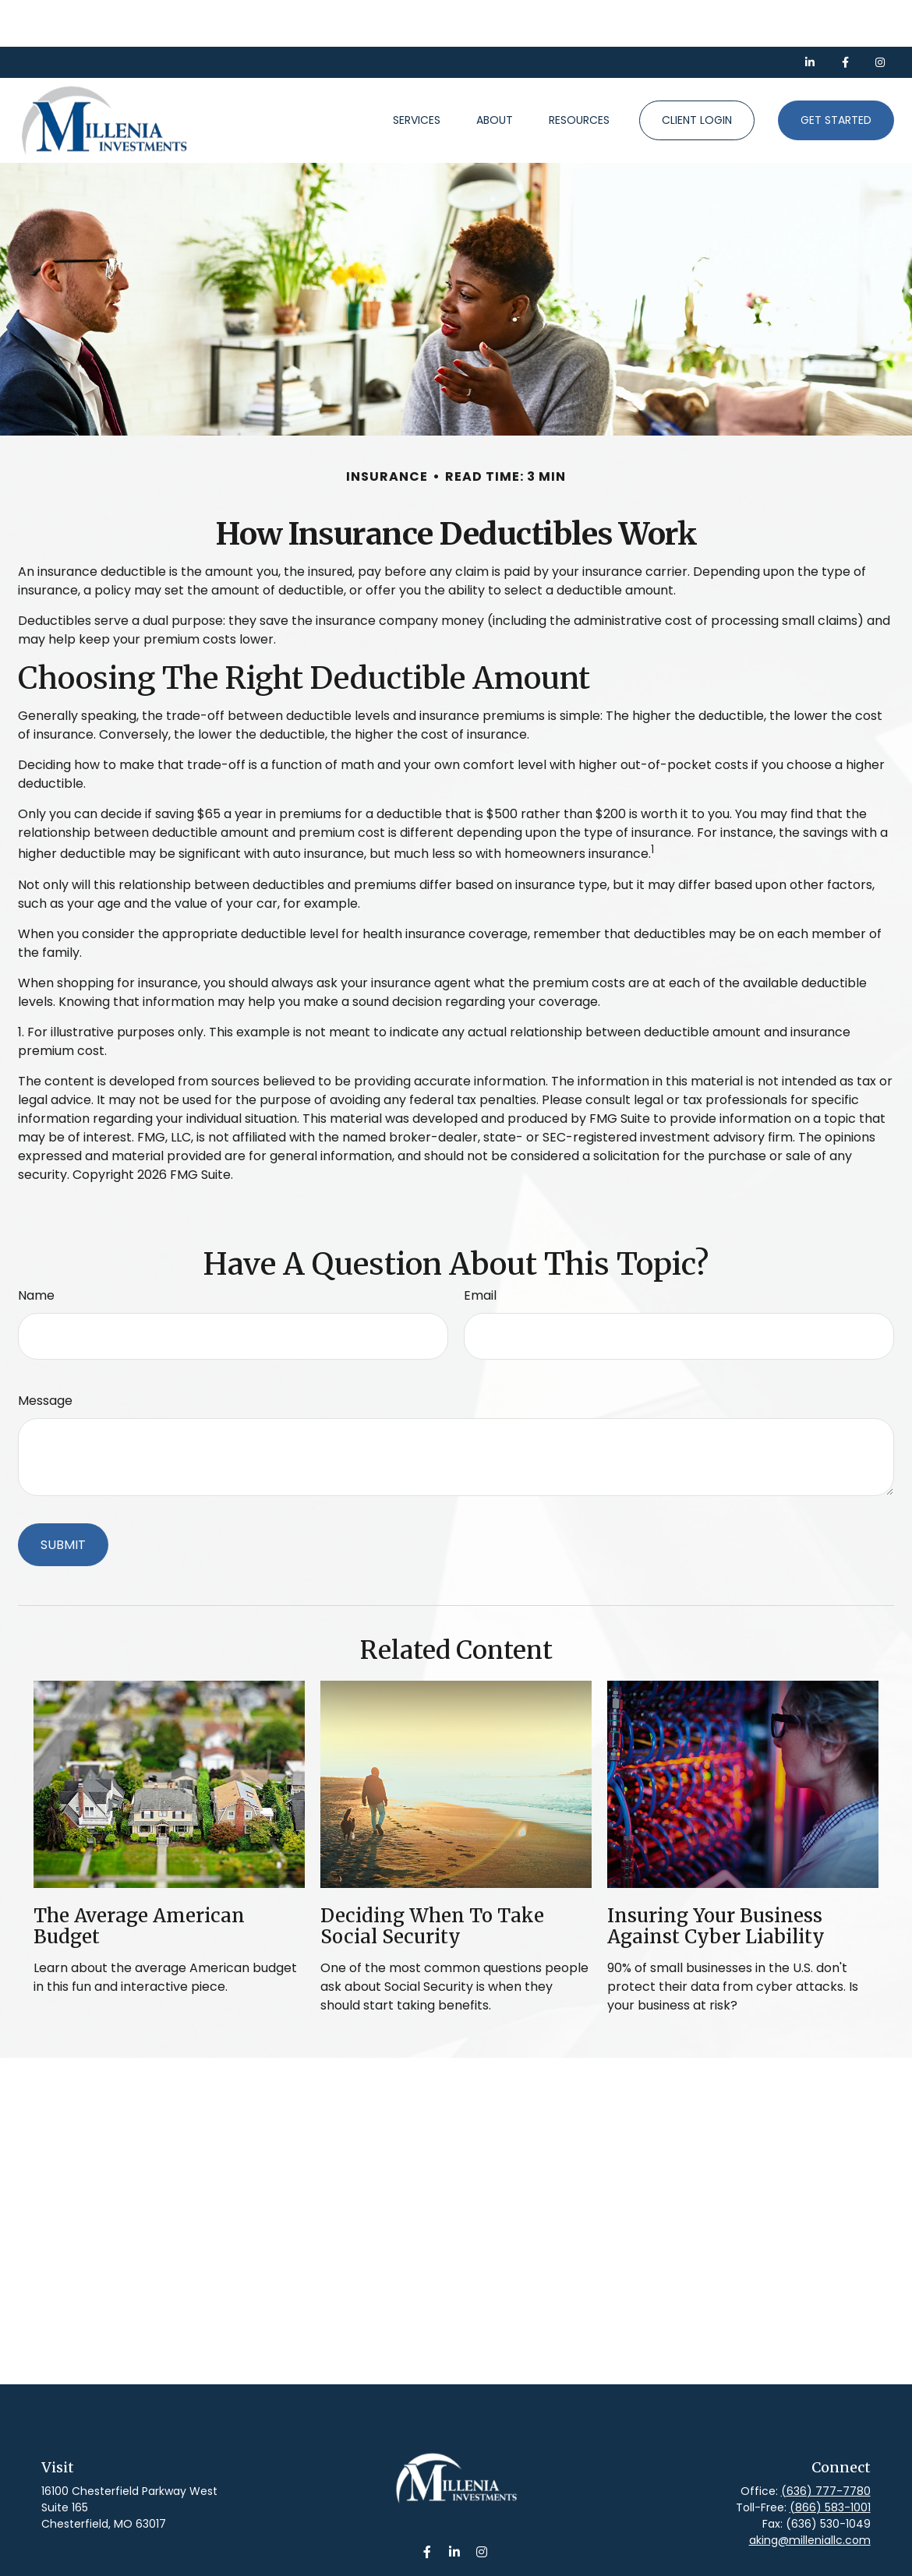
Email (480, 1249)
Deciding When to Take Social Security (432, 1879)
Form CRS (473, 2566)
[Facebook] (845, 15)
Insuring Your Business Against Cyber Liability (716, 1879)
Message (45, 1354)
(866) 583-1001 (830, 2460)
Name (36, 1249)
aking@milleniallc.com (810, 2493)
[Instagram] (482, 2504)
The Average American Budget (139, 1879)
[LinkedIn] (810, 15)
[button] (417, 74)
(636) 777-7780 (826, 2444)
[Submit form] (63, 1498)
